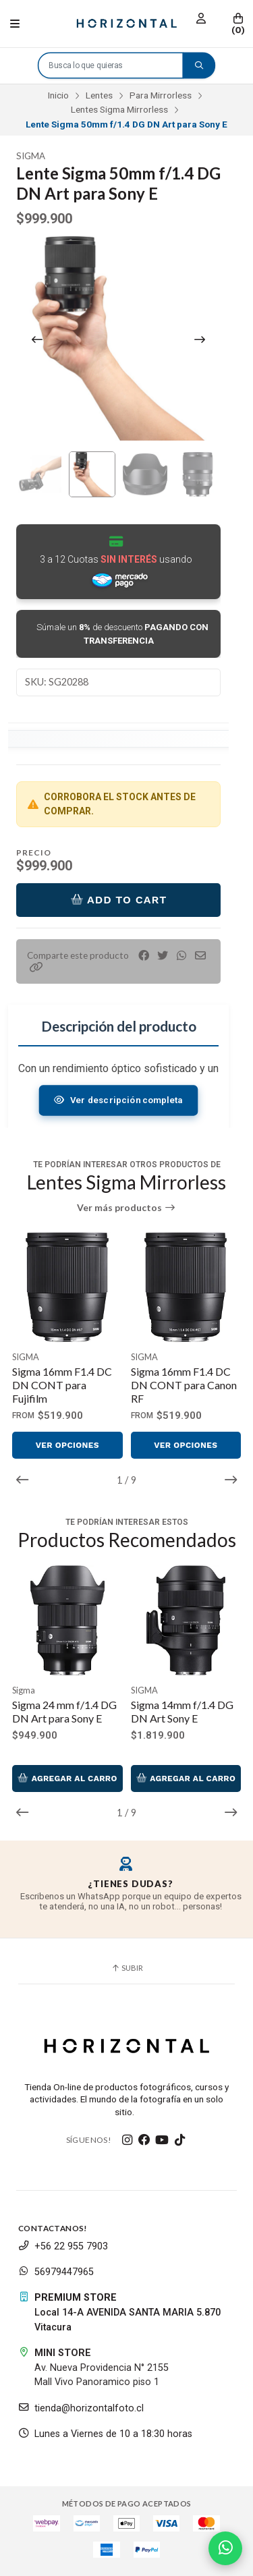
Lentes (99, 95)
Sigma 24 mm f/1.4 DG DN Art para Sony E (64, 1711)
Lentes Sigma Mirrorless (119, 109)
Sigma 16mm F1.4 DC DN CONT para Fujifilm (62, 1385)
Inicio (58, 95)
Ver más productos (126, 1207)
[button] (36, 967)
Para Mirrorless (161, 95)
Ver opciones (67, 1445)
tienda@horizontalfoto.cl (81, 2408)
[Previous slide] (37, 339)
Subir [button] (127, 1967)
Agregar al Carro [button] (67, 1778)
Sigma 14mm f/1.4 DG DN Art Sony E (182, 1711)
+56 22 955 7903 (63, 2246)
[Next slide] (200, 339)
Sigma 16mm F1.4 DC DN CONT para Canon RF (184, 1385)
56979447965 (56, 2272)
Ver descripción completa (119, 1100)
